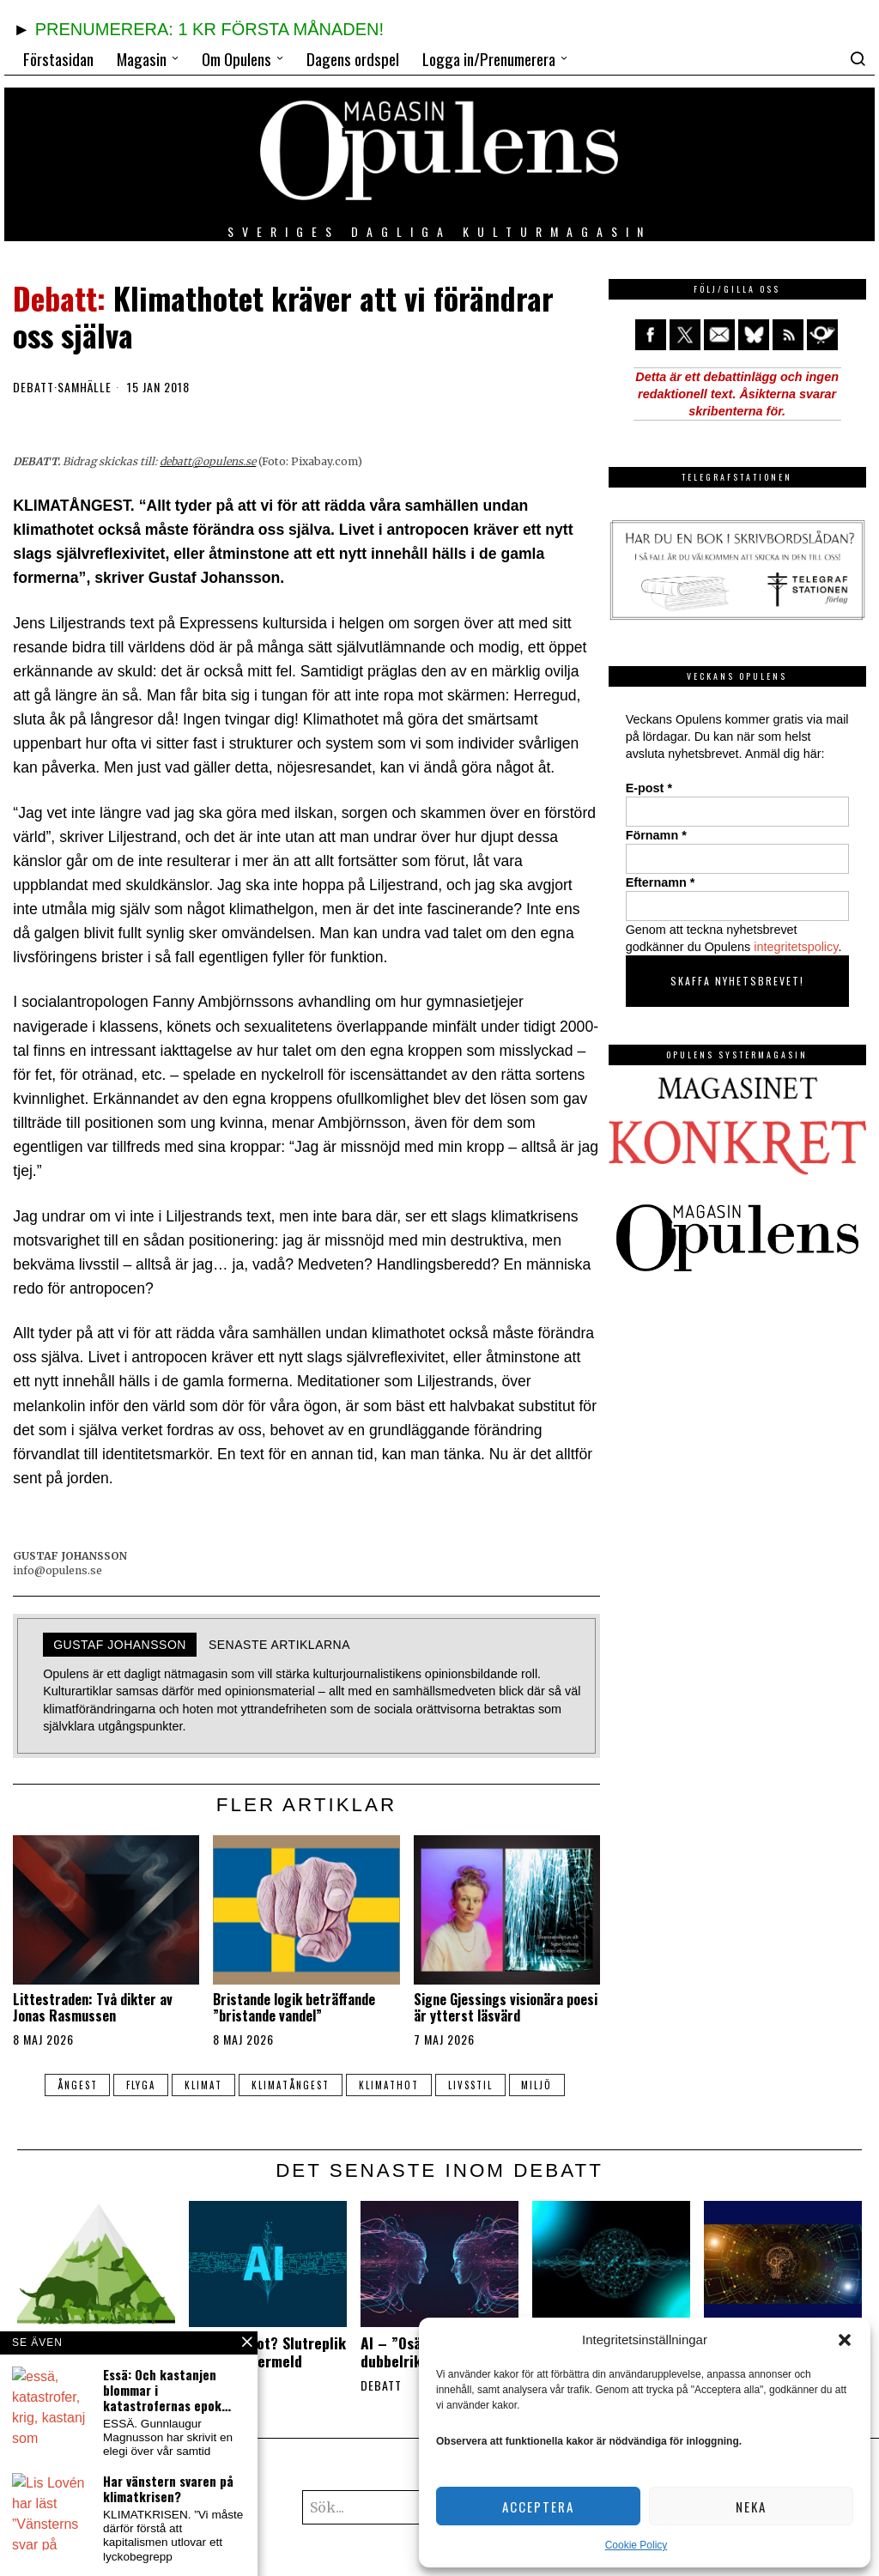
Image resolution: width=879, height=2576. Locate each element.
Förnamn (656, 835)
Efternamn (660, 882)
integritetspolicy (796, 947)
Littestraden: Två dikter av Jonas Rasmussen (93, 2007)
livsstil (470, 2085)
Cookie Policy (636, 2545)
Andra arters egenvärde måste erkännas (94, 2352)
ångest (77, 2085)
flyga (140, 2085)
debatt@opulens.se (208, 461)
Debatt (33, 387)
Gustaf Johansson (119, 1645)
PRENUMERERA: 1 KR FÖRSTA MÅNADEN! (209, 29)
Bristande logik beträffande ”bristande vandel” (294, 2007)
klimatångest (291, 2085)
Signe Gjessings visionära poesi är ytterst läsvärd (505, 2007)
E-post (649, 788)
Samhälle (85, 387)
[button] (844, 2340)
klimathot (389, 2085)
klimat (203, 2085)
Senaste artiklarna (279, 1645)
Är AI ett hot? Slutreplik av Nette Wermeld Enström (267, 2361)
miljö (537, 2085)
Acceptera (538, 2506)
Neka (751, 2506)
